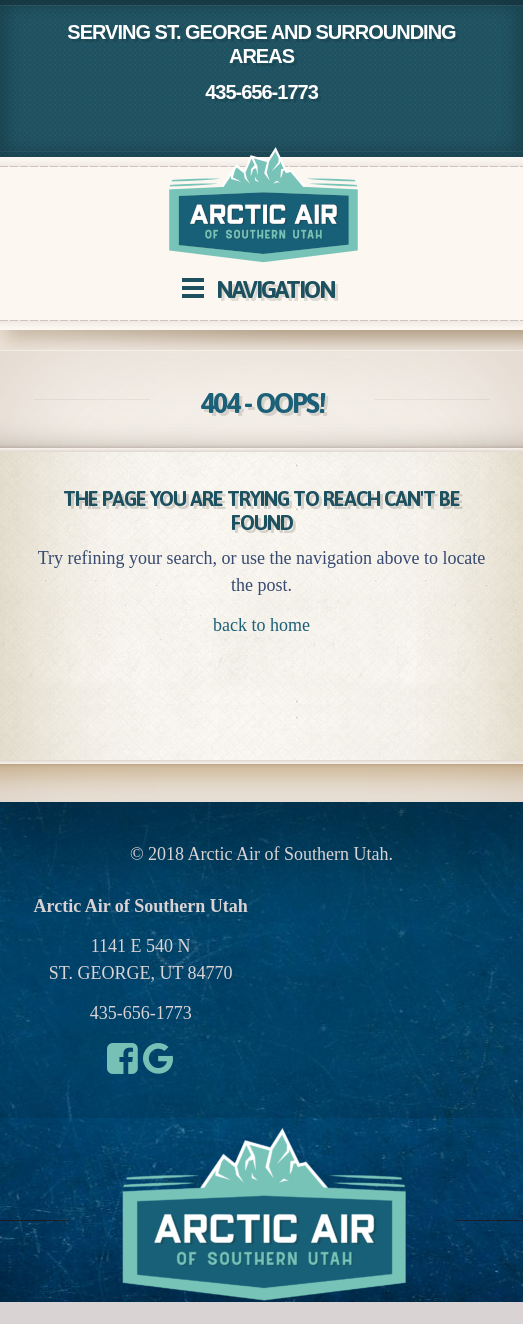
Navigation (275, 289)
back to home (261, 625)
